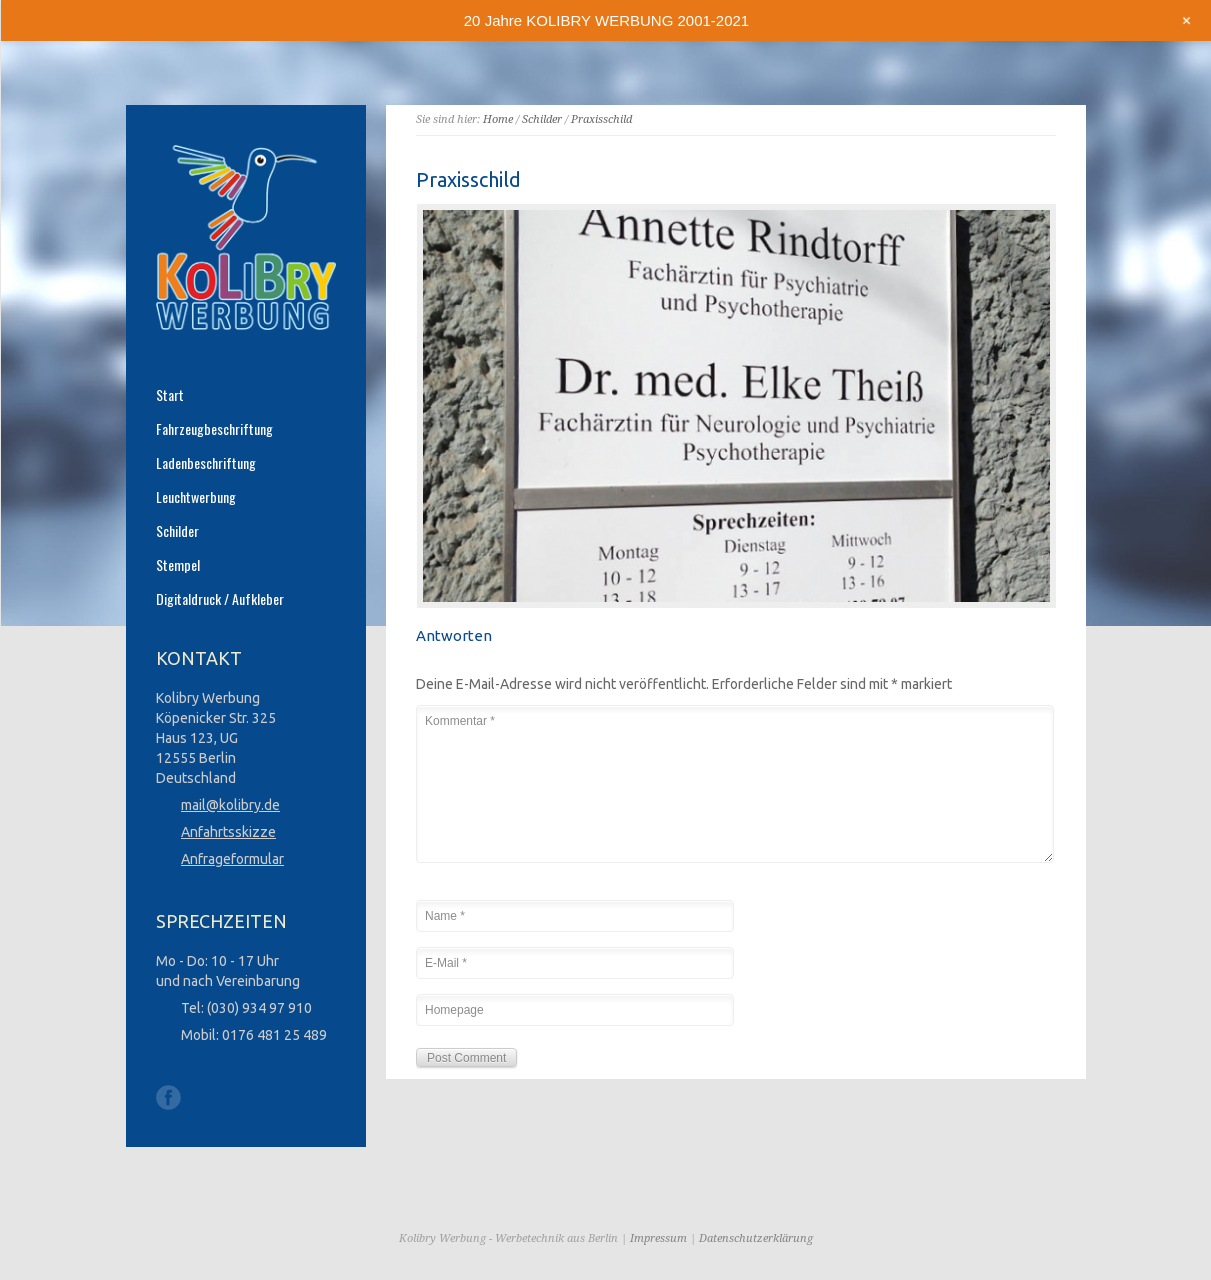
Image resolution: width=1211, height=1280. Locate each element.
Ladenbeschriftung (206, 463)
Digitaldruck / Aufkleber (220, 599)
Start (170, 395)
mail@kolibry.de (230, 805)
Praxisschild (601, 119)
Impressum (658, 1238)
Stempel (178, 565)
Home (498, 119)
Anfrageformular (232, 859)
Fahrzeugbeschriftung (214, 429)
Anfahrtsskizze (228, 832)
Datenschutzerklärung (756, 1238)
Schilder (542, 119)
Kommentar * (735, 784)
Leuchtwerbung (196, 497)
